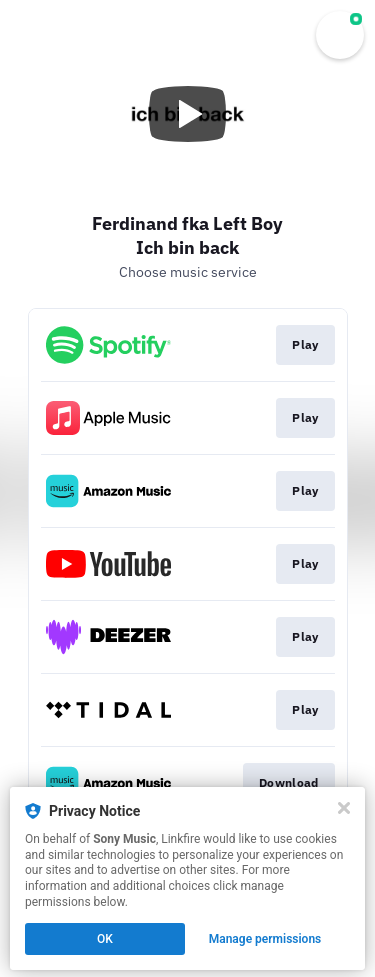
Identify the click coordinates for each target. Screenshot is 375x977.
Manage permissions (265, 939)
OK (105, 939)
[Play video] (188, 114)
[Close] (344, 808)
